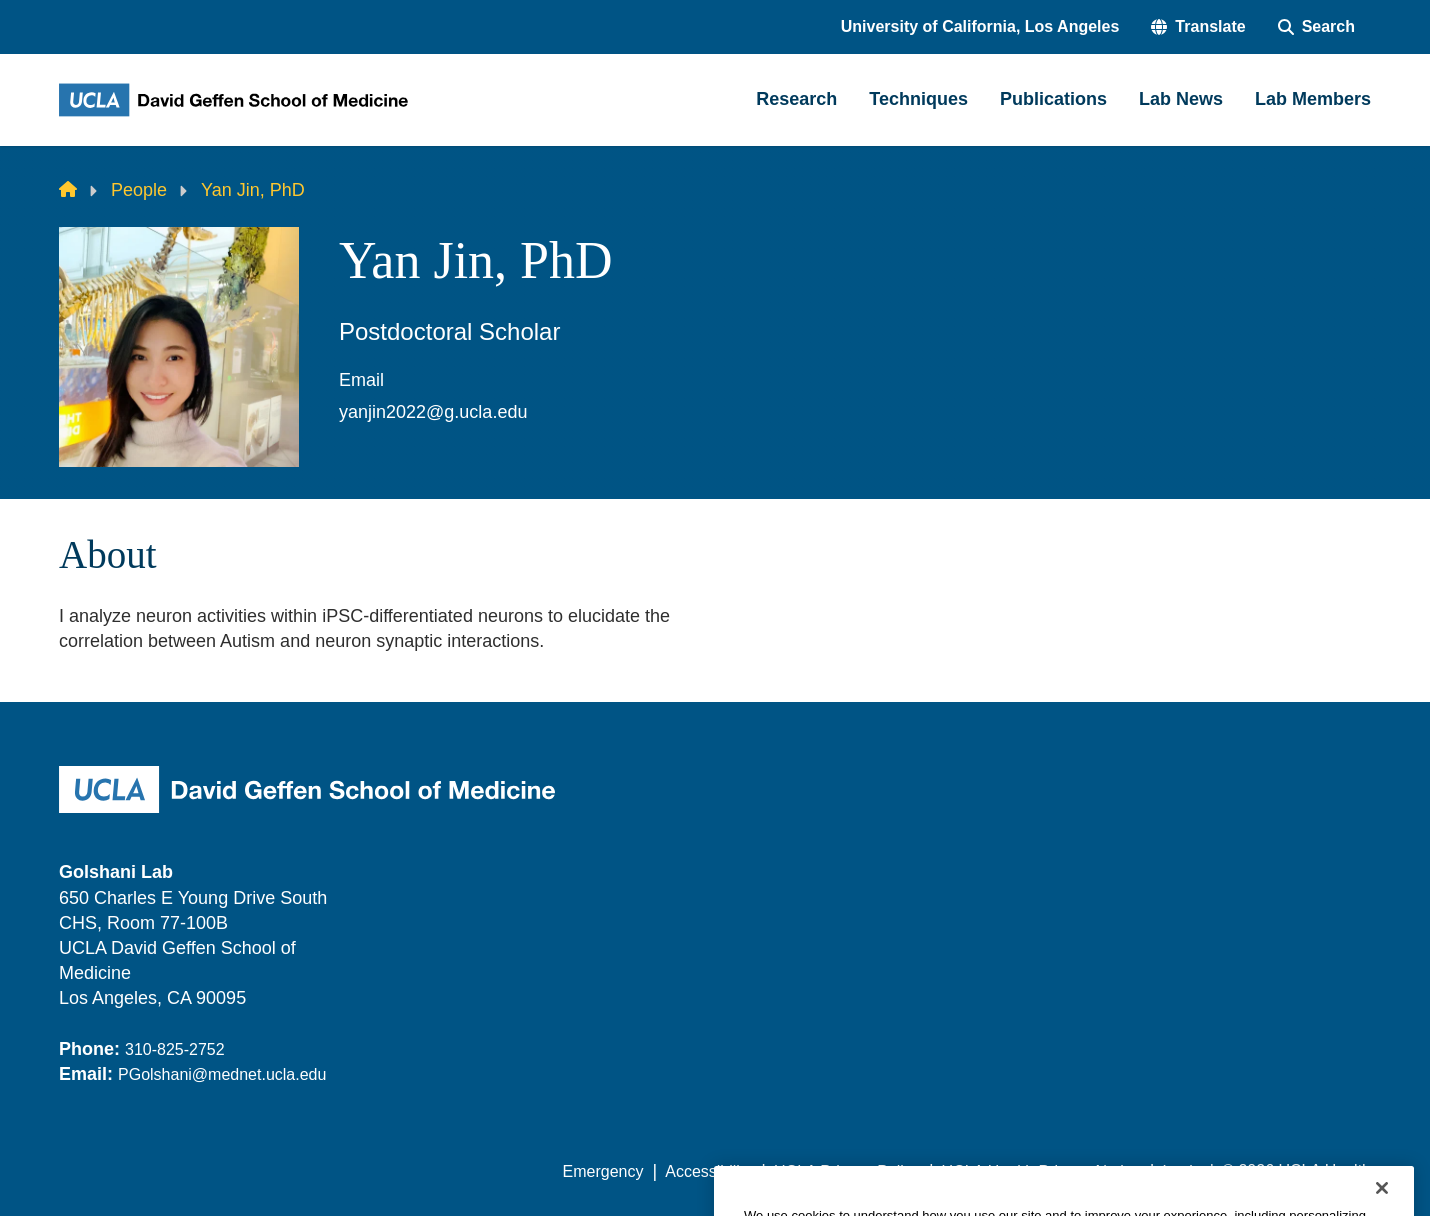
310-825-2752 (175, 1049)
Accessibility (708, 1171)
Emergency (603, 1171)
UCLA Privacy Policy (847, 1171)
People (139, 190)
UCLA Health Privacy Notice (1041, 1171)
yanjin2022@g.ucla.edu (433, 412)
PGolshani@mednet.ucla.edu (222, 1074)
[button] (1198, 27)
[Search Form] (1316, 27)
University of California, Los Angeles (980, 26)
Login (1181, 1171)
